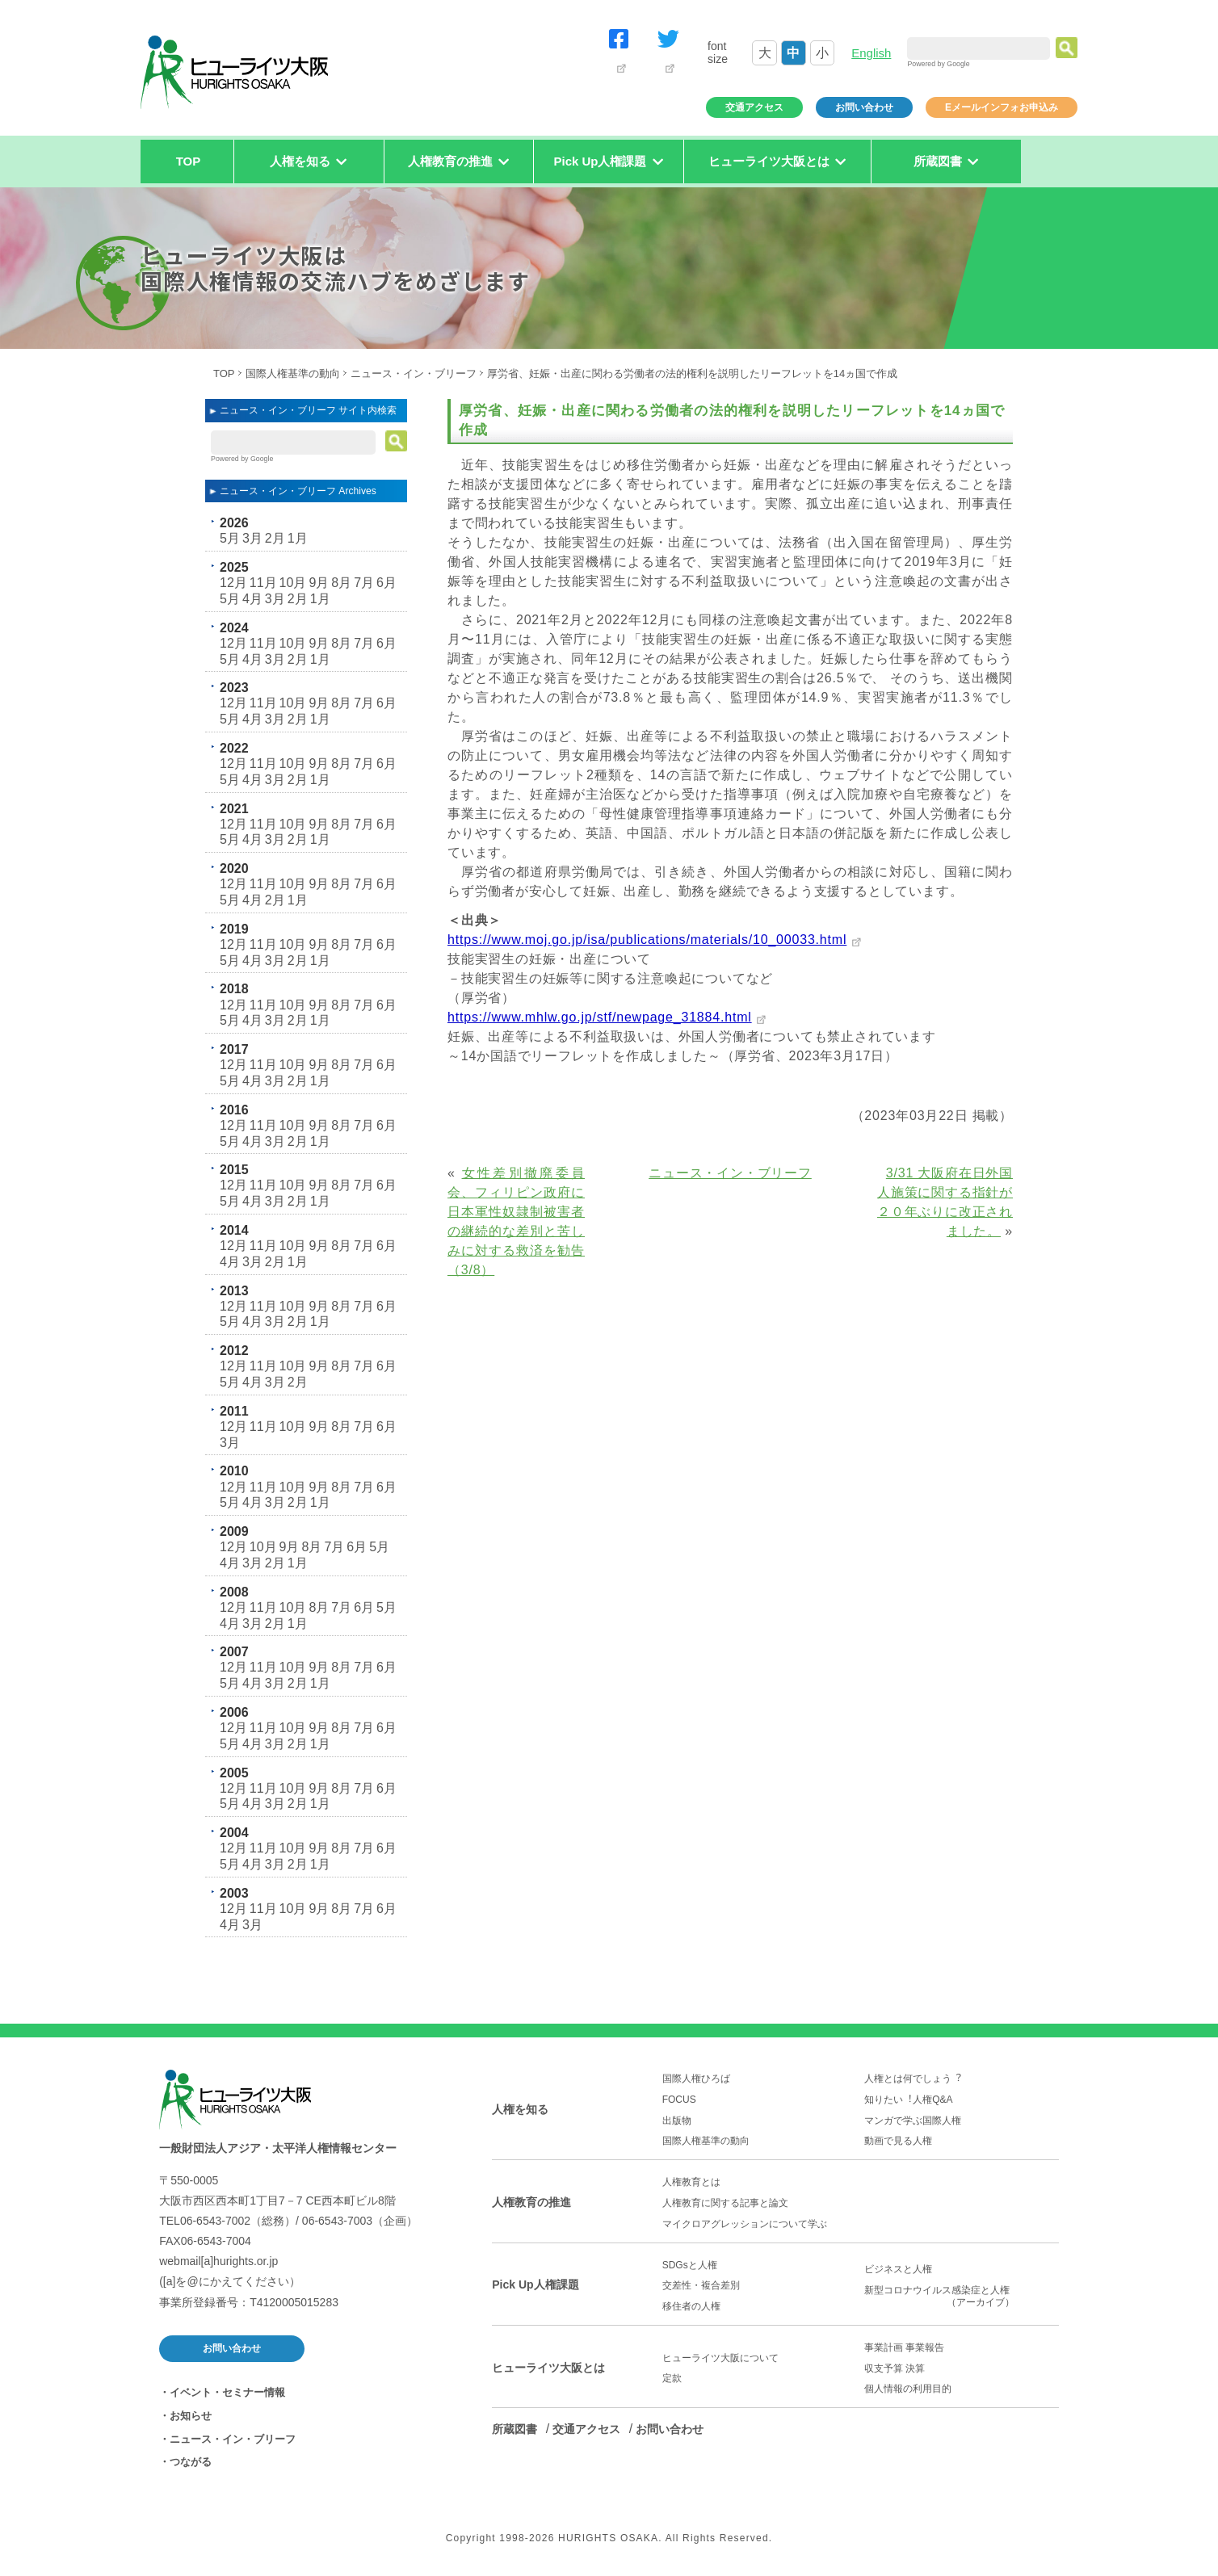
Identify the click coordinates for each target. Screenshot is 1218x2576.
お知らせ (191, 2416)
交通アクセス (754, 107)
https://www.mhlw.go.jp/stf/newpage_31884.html (599, 1017)
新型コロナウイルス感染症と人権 (961, 2296)
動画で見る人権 (898, 2140)
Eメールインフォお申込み (1001, 107)
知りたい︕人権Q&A (908, 2099)
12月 (233, 582)
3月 (252, 538)
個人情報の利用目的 (907, 2388)
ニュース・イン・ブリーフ (414, 373)
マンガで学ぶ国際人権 (912, 2120)
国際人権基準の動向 (293, 373)
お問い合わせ (864, 107)
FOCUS (679, 2099)
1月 (298, 538)
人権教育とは (691, 2182)
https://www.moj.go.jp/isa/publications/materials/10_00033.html (646, 939)
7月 (364, 582)
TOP (188, 161)
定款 (672, 2378)
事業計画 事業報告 (904, 2347)
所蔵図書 (514, 2429)
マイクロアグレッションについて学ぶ (744, 2224)
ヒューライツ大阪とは (548, 2367)
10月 (293, 582)
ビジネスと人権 (898, 2269)
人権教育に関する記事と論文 (725, 2203)
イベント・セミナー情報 (227, 2392)
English (871, 53)
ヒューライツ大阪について (720, 2358)
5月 (230, 538)
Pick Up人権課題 (535, 2284)
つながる (191, 2462)
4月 (252, 599)
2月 (275, 538)
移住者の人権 (691, 2306)
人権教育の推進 (531, 2202)
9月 (319, 582)
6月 (386, 582)
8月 (341, 582)
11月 (263, 582)
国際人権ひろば (696, 2078)
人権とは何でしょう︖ (912, 2078)
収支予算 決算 (894, 2368)
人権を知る (520, 2109)
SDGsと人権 (689, 2265)
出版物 (676, 2120)
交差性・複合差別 (701, 2285)
